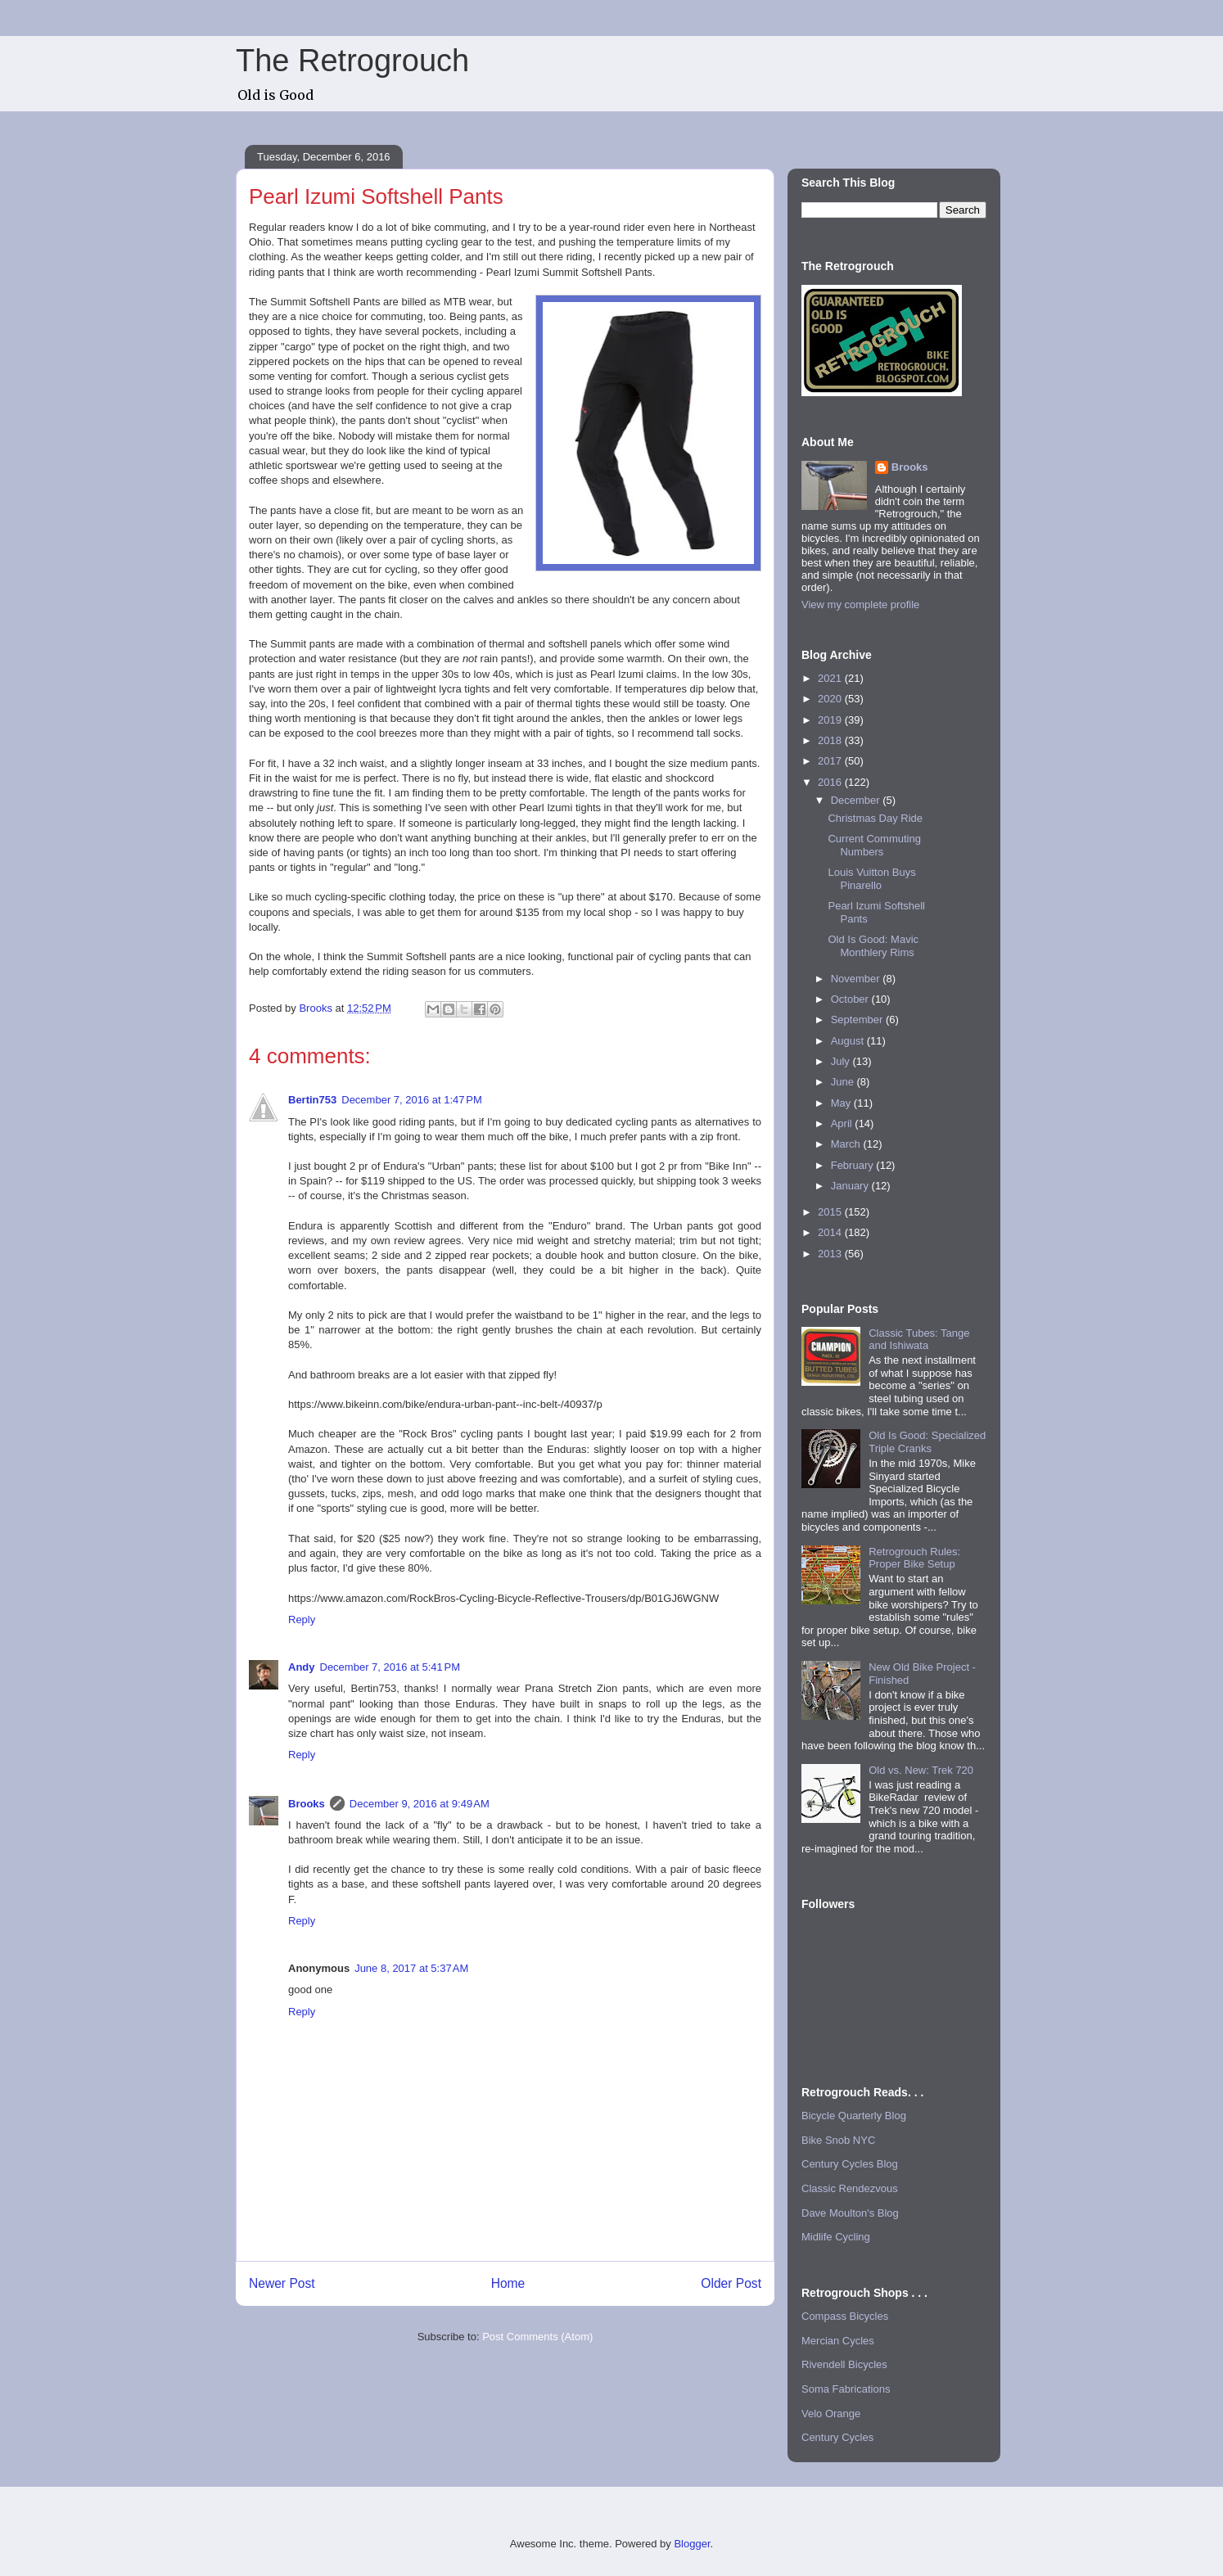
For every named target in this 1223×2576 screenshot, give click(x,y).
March (847, 1144)
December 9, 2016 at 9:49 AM (420, 1804)
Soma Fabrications (845, 2389)
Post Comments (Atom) (537, 2336)
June (844, 1082)
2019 (831, 720)
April (843, 1123)
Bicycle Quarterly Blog (853, 2115)
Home (508, 2283)
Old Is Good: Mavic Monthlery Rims (873, 946)
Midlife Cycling (835, 2237)
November (857, 978)
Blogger (692, 2544)
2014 (831, 1232)
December (857, 800)
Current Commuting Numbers (874, 845)
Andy (301, 1667)
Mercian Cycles (837, 2341)
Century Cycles (837, 2437)
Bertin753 (312, 1100)
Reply (301, 1619)
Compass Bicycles (844, 2316)
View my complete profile (860, 604)
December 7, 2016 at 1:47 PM (411, 1100)
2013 (831, 1253)
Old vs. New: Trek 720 (921, 1770)
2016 (831, 782)
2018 (831, 740)
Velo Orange (830, 2413)
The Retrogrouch (352, 60)
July (842, 1061)
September (858, 1019)
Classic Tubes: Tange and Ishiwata (919, 1339)
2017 (831, 761)
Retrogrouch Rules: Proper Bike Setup (914, 1558)
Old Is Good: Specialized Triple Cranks (927, 1442)
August (849, 1041)
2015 (831, 1212)
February (854, 1165)
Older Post (731, 2283)
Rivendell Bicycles (844, 2364)
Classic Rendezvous (849, 2188)
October (851, 999)
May (842, 1103)
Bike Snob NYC (838, 2140)
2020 (831, 698)
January (851, 1186)
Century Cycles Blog (849, 2164)
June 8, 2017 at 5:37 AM (411, 1968)
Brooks (306, 1804)
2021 (831, 678)
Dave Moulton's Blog (850, 2213)
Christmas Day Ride (875, 818)
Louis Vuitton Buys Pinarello (871, 878)
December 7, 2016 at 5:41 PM (390, 1667)
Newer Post (282, 2283)
